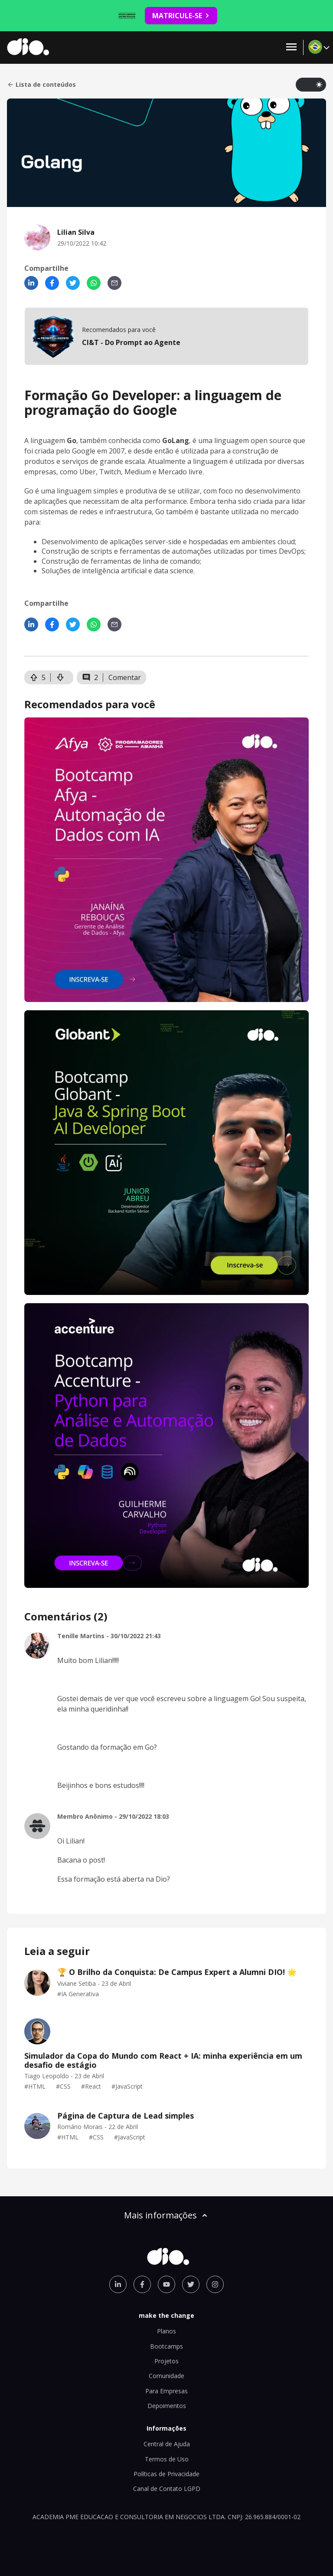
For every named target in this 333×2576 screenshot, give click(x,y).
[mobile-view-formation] (166, 336)
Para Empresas (166, 2391)
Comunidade (166, 2376)
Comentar (124, 677)
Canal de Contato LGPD (166, 2488)
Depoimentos (166, 2406)
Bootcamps (166, 2346)
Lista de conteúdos (41, 84)
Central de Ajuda (167, 2444)
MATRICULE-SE (181, 15)
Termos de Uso (167, 2459)
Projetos (166, 2361)
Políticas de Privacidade (166, 2474)
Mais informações (166, 2215)
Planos (166, 2331)
